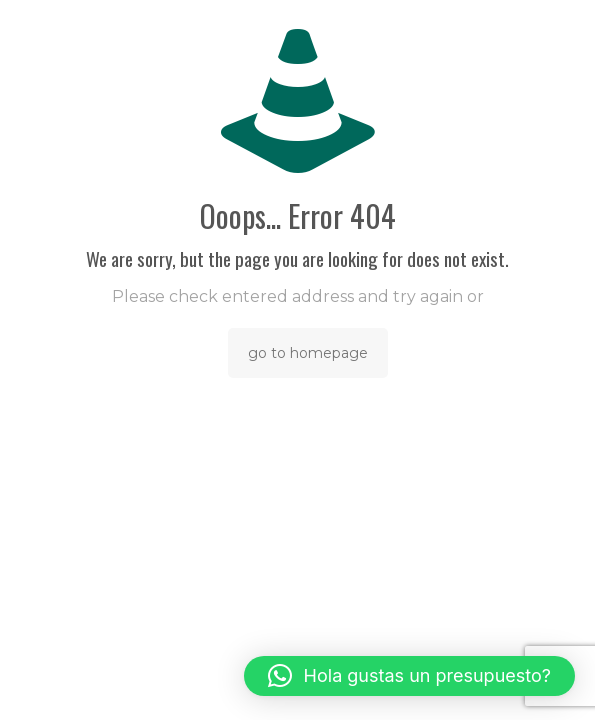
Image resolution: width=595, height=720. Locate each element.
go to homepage (308, 353)
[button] (409, 676)
